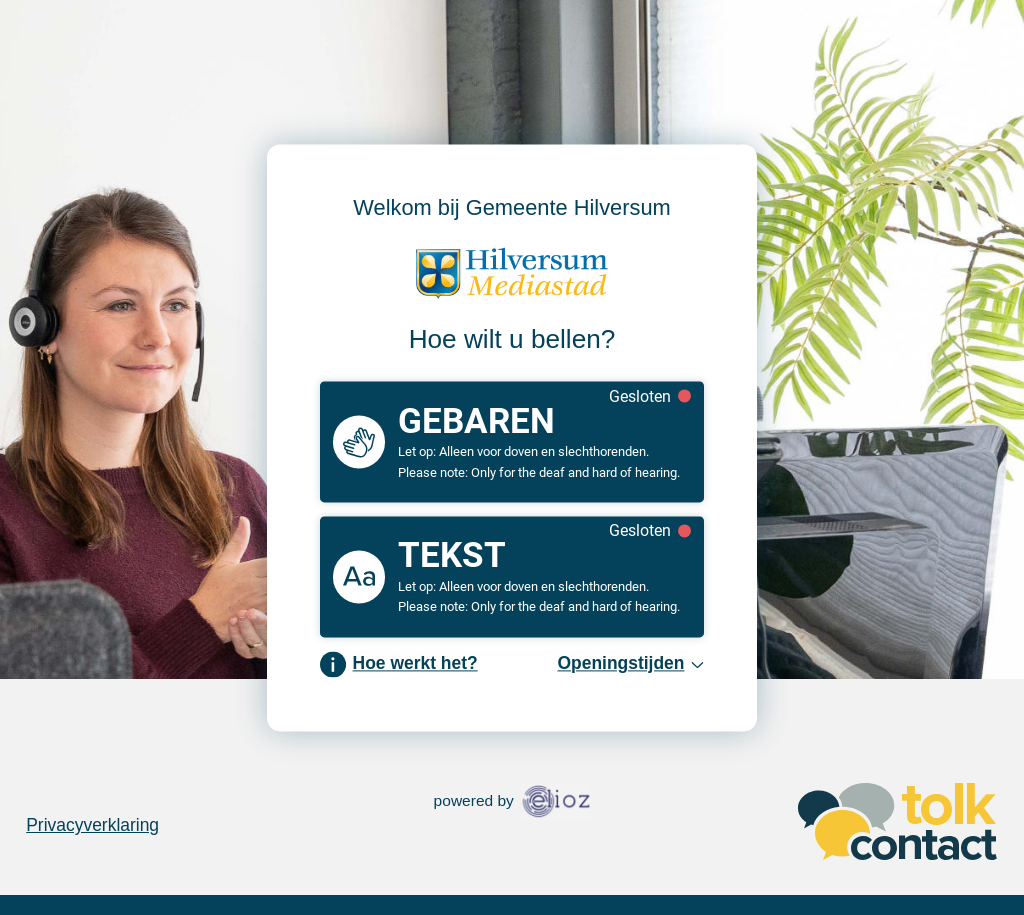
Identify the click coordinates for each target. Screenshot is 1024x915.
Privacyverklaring (92, 825)
